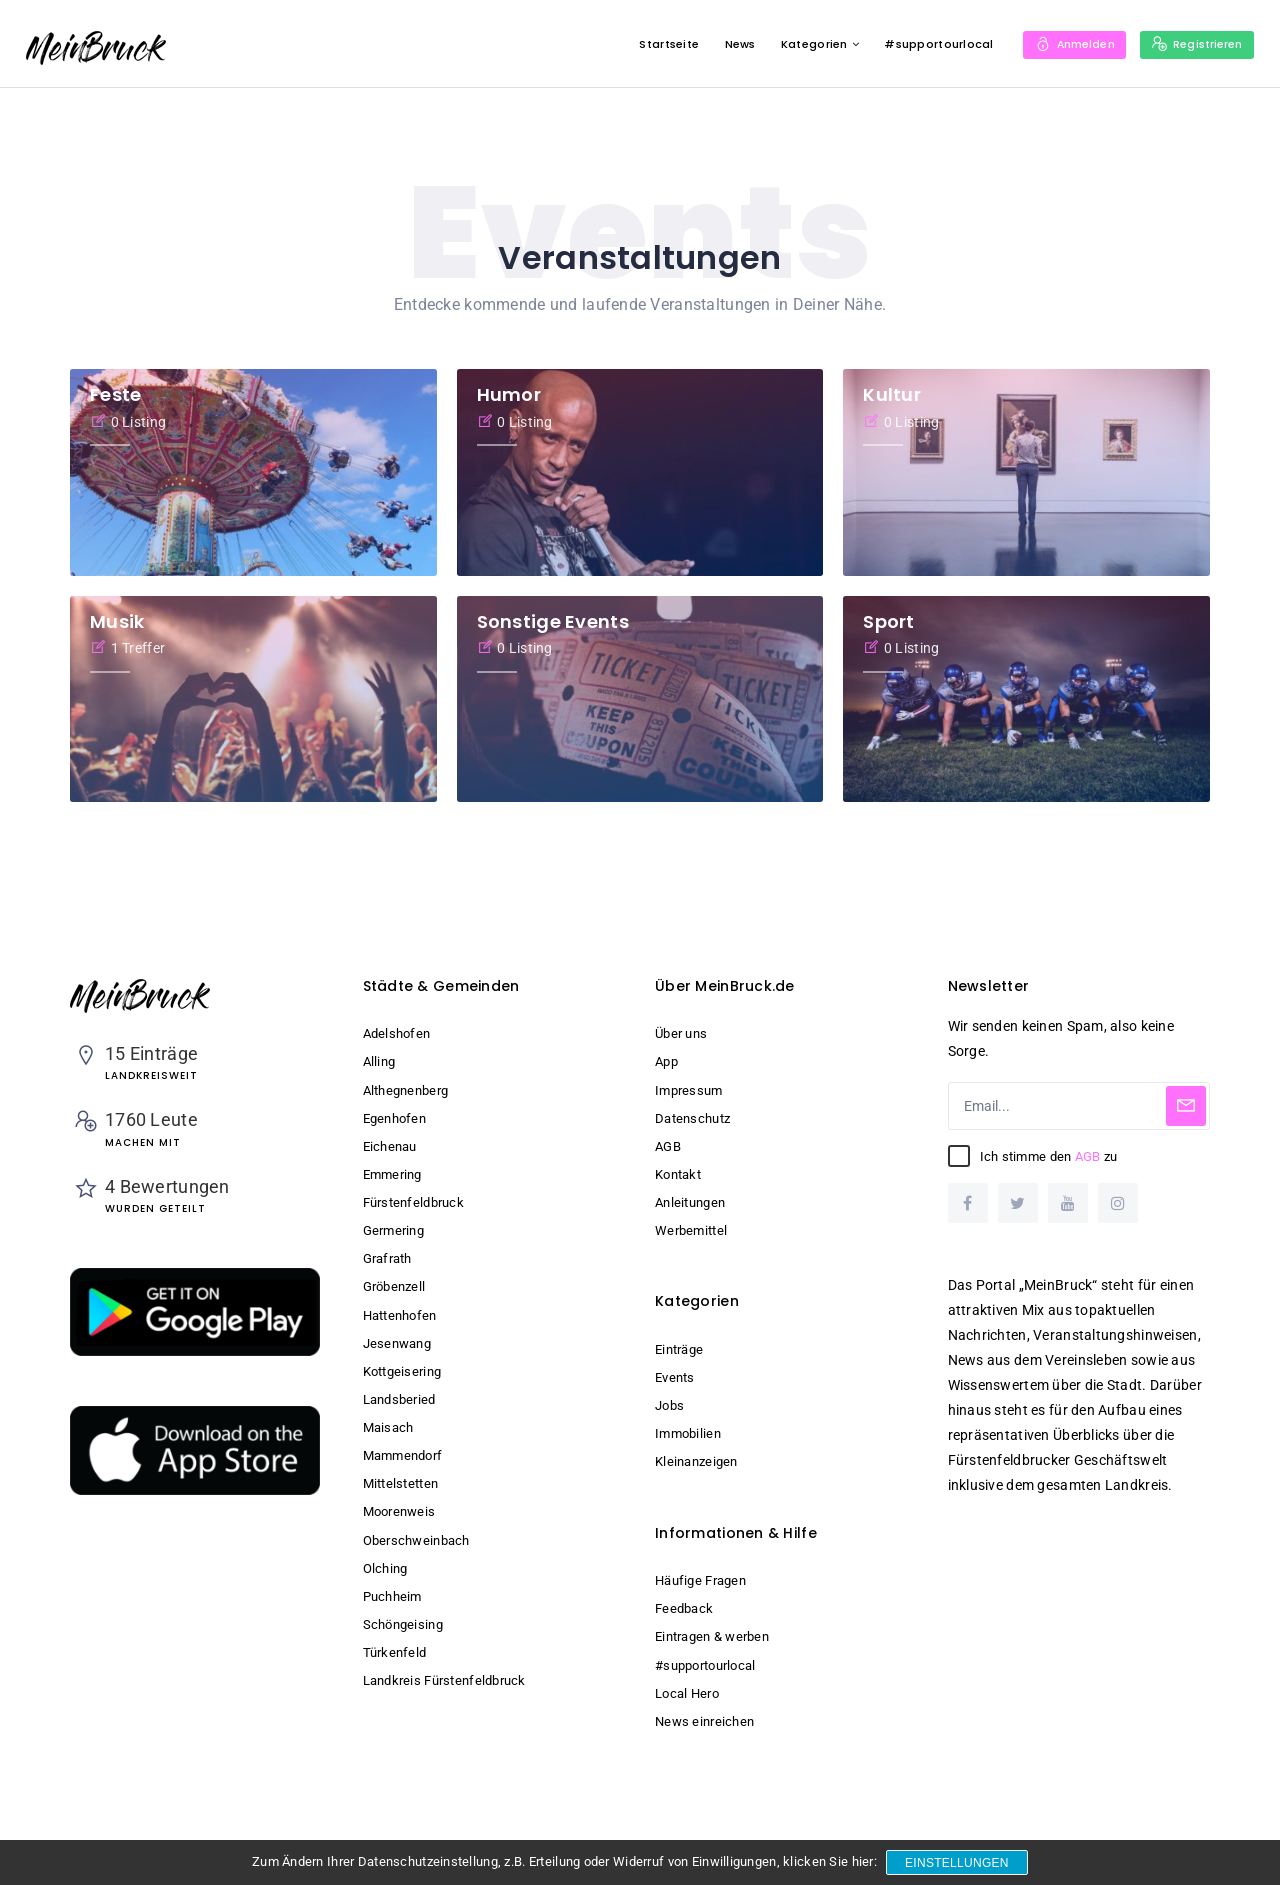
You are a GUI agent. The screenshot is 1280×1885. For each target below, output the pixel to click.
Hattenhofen (400, 1315)
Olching (385, 1568)
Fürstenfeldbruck (413, 1202)
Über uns (681, 1033)
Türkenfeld (395, 1652)
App (666, 1061)
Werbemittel (691, 1230)
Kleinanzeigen (696, 1461)
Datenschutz (692, 1118)
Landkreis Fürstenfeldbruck (444, 1680)
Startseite (654, 44)
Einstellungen (958, 1863)
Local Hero (687, 1693)
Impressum (689, 1090)
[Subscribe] (1186, 1106)
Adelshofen (397, 1033)
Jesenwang (397, 1343)
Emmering (392, 1174)
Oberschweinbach (416, 1540)
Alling (379, 1061)
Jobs (669, 1405)
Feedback (684, 1608)
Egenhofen (395, 1118)
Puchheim (392, 1596)
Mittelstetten (401, 1483)
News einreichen (704, 1721)
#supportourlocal (923, 44)
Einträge (679, 1349)
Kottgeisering (402, 1371)
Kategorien (799, 44)
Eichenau (390, 1146)
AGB (668, 1146)
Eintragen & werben (712, 1636)
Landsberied (399, 1399)
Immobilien (688, 1433)
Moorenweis (399, 1511)
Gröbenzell (394, 1286)
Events (675, 1377)
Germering (394, 1230)
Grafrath (387, 1258)
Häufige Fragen (700, 1580)
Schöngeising (403, 1624)
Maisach (388, 1427)
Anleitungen (690, 1202)
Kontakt (678, 1174)
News (724, 44)
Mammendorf (403, 1455)
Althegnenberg (406, 1090)
